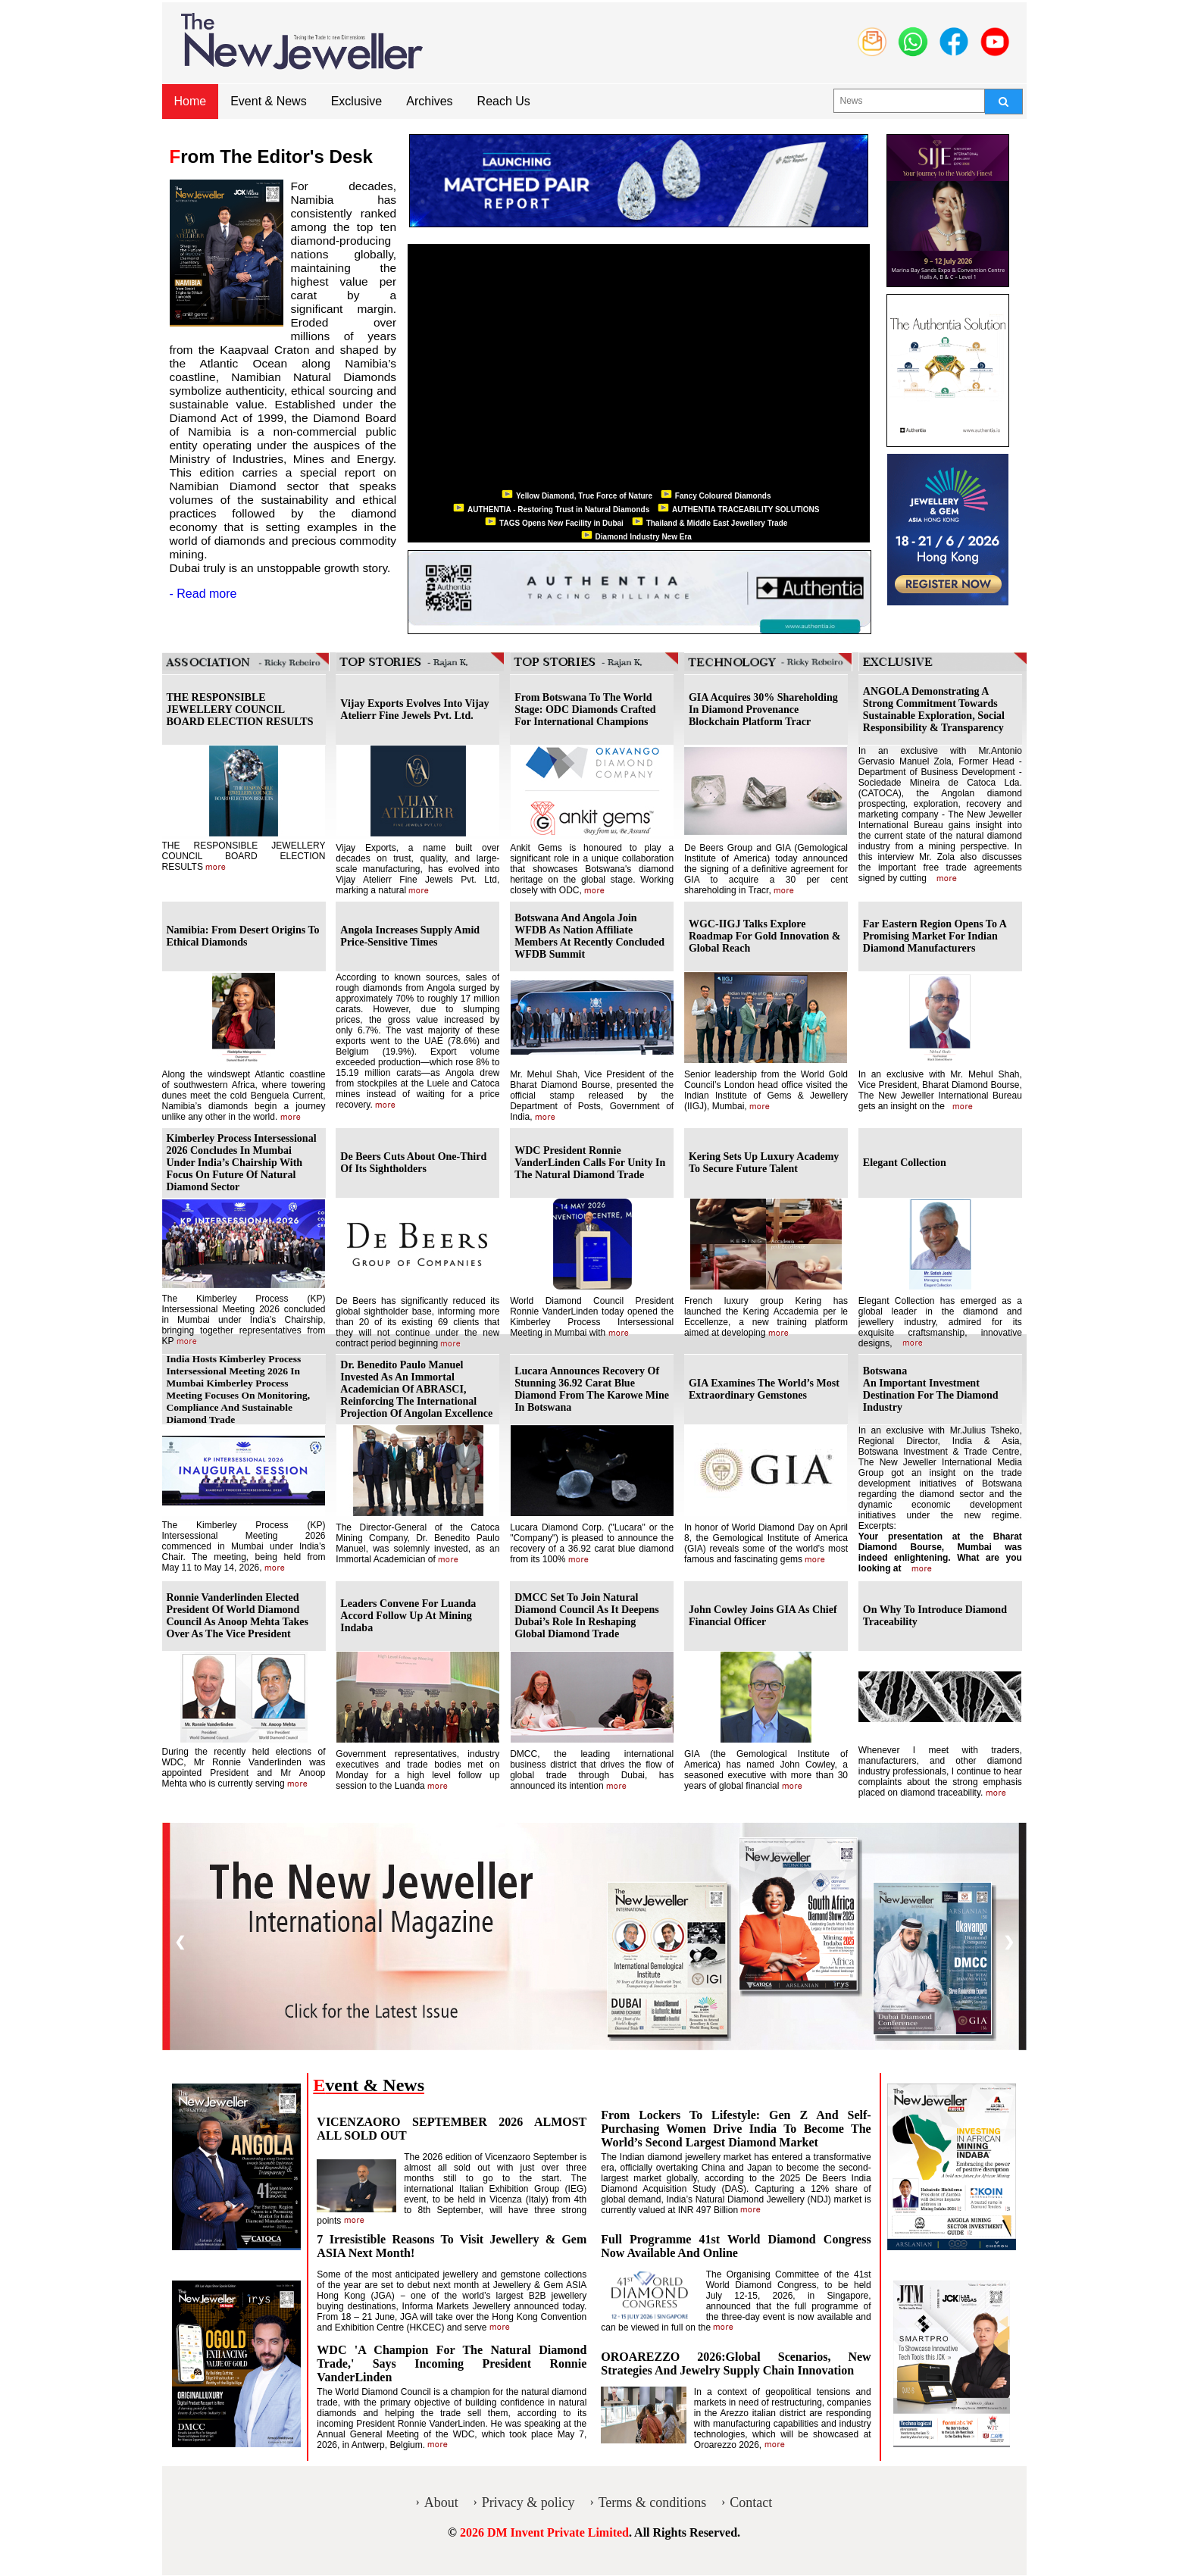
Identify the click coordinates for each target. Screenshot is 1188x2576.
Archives (429, 101)
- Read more (203, 593)
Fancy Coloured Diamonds (724, 496)
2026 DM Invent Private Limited (544, 2532)
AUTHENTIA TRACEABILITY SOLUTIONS (746, 509)
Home (190, 101)
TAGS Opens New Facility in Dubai (561, 523)
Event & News (268, 101)
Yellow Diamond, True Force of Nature (585, 496)
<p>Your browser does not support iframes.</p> (638, 371)
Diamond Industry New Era (645, 537)
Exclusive (357, 101)
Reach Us (503, 101)
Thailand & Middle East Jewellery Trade (718, 523)
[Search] (1004, 101)
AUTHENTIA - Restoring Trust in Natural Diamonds (559, 509)
